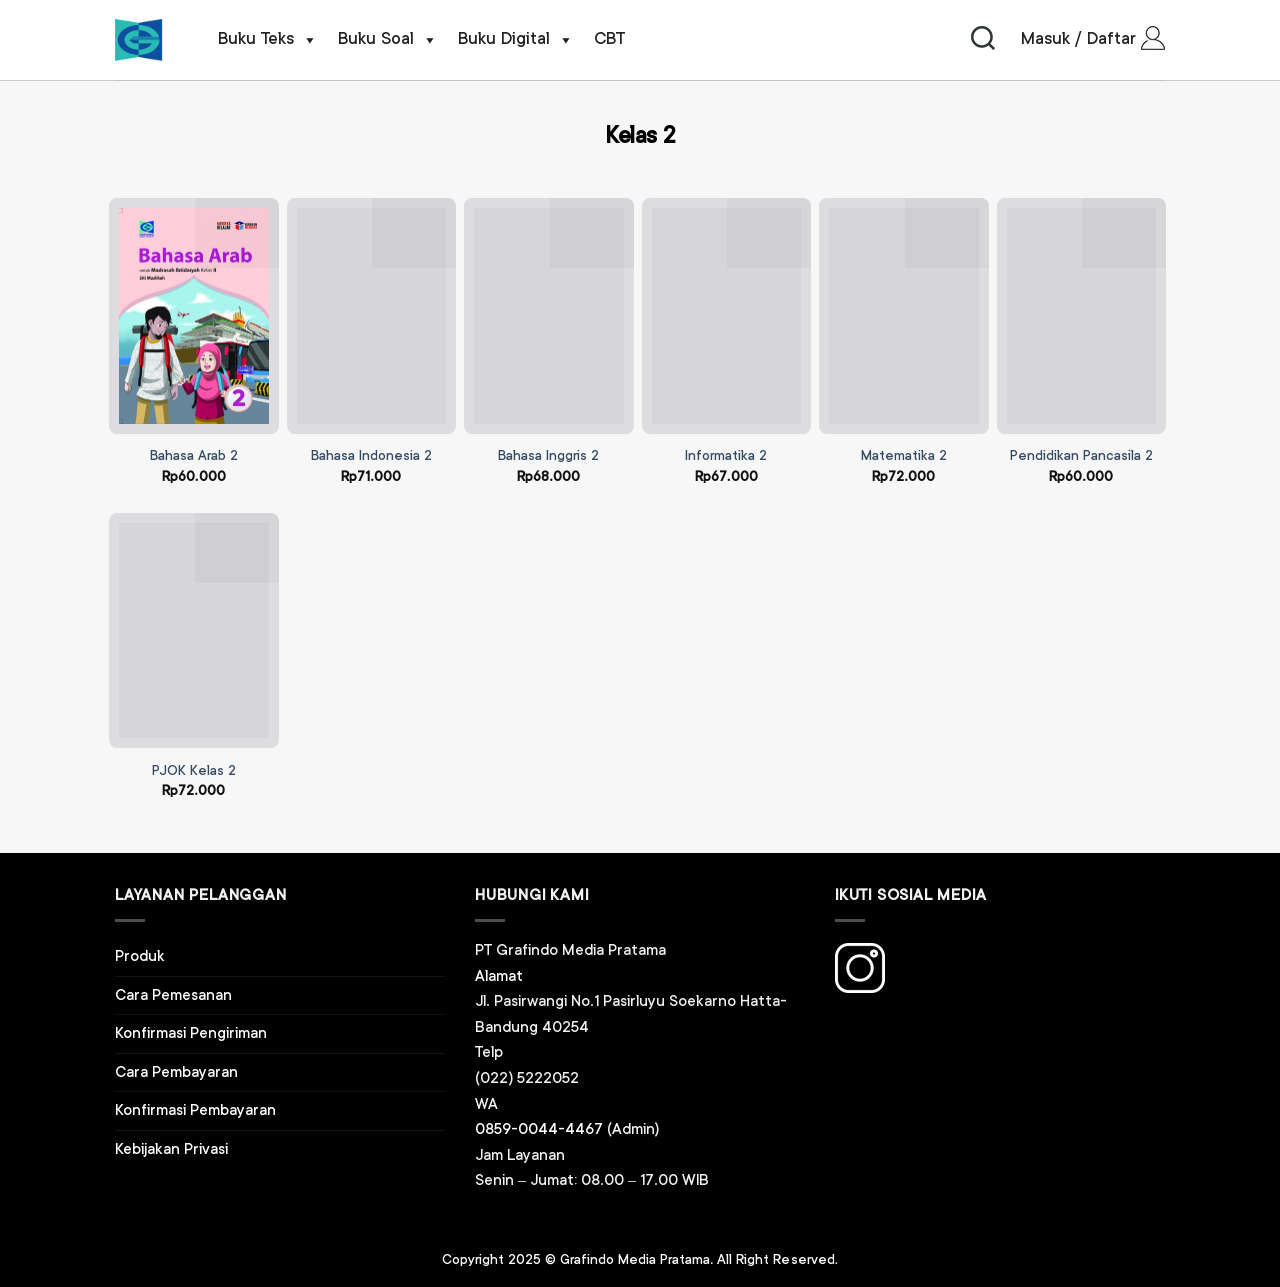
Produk (140, 956)
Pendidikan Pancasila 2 (1081, 456)
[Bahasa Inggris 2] (549, 316)
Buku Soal (388, 40)
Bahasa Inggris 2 (548, 456)
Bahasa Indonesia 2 (371, 456)
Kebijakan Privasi (171, 1149)
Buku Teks (268, 40)
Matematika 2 (904, 456)
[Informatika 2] (727, 316)
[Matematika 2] (904, 316)
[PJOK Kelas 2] (194, 631)
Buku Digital (516, 40)
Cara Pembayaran (176, 1072)
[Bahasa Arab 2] (194, 316)
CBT (609, 39)
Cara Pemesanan (173, 995)
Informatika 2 (726, 456)
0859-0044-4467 (539, 1129)
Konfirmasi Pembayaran (195, 1110)
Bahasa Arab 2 (194, 456)
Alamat (499, 976)
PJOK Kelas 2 (194, 771)
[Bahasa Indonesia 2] (372, 316)
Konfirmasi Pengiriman (191, 1033)
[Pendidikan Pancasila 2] (1082, 316)
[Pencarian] (983, 39)
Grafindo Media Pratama (635, 1260)
